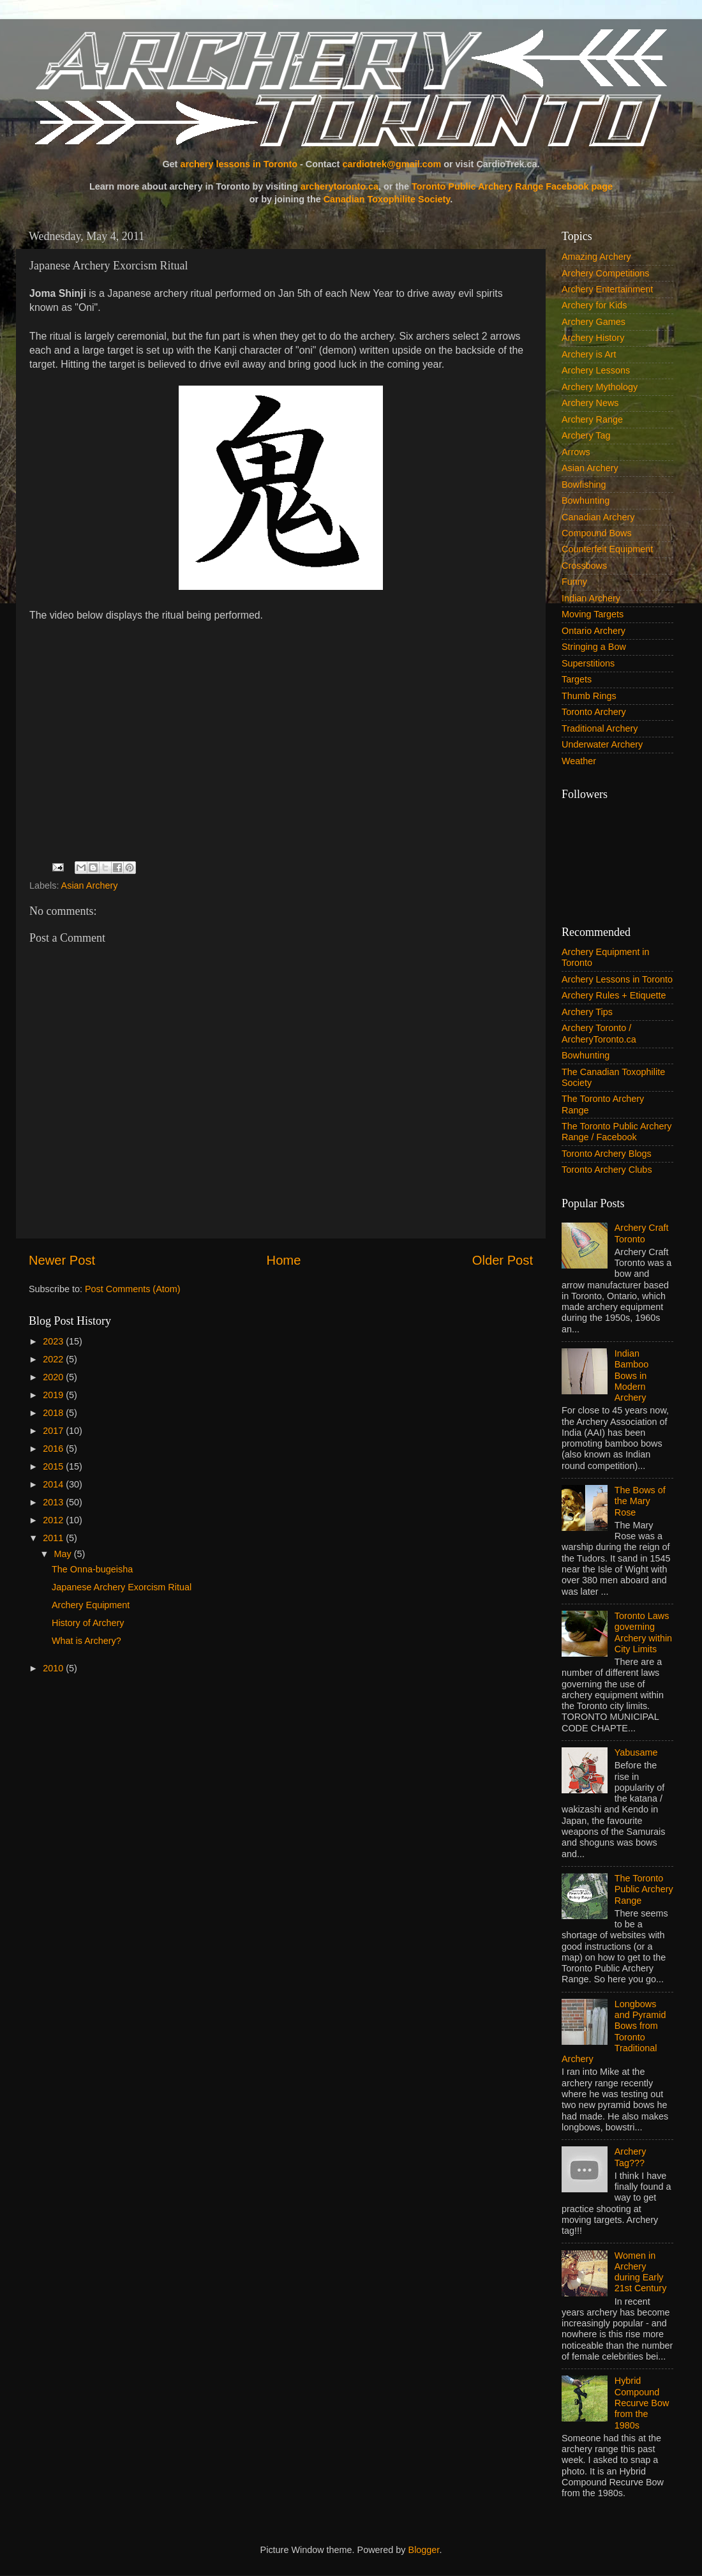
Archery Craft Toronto (642, 1233)
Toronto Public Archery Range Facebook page (512, 186)
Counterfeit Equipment (607, 549)
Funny (574, 581)
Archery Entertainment (607, 289)
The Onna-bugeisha (92, 1569)
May (64, 1554)
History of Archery (88, 1623)
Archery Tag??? (630, 2156)
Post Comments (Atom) (133, 1289)
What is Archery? (86, 1641)
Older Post (502, 1260)
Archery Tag (586, 435)
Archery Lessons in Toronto (617, 979)
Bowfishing (584, 484)
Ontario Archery (593, 631)
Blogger (424, 2550)
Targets (577, 679)
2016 (54, 1448)
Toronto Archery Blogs (607, 1154)
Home (284, 1260)
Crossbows (584, 566)
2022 (54, 1359)
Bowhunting (585, 500)
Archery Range (592, 419)
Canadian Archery (598, 517)
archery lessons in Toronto (238, 164)
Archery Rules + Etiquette (614, 995)
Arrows (576, 452)
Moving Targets (593, 614)
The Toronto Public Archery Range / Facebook (617, 1131)
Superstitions (588, 663)
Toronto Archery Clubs (607, 1169)
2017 (54, 1431)
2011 (54, 1538)
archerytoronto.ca (339, 186)
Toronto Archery (594, 712)
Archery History (593, 338)
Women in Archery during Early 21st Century (641, 2272)
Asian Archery (89, 885)
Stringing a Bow (594, 647)
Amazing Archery (596, 257)
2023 (54, 1341)
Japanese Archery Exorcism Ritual (121, 1587)
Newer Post (62, 1260)
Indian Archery (591, 598)
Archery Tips (587, 1012)
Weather (579, 761)
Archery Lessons (596, 370)
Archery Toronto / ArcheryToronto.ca (599, 1033)
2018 (54, 1413)
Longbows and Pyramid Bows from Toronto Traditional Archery (614, 2031)
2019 (54, 1395)
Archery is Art (589, 354)
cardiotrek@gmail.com (391, 164)
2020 (54, 1377)
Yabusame (636, 1752)
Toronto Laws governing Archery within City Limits (643, 1632)
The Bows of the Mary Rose (640, 1501)
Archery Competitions (606, 273)
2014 (54, 1484)
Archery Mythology (600, 387)
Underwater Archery (602, 744)
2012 (54, 1520)
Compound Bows (597, 533)
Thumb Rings (589, 696)
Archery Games (593, 322)
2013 (54, 1502)
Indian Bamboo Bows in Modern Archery (632, 1375)
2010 (54, 1668)
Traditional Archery (600, 728)
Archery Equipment (91, 1605)
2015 (54, 1466)
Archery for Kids (594, 305)
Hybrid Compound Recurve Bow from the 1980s (642, 2403)
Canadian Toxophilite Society (387, 199)
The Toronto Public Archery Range (644, 1889)
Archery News (590, 403)
